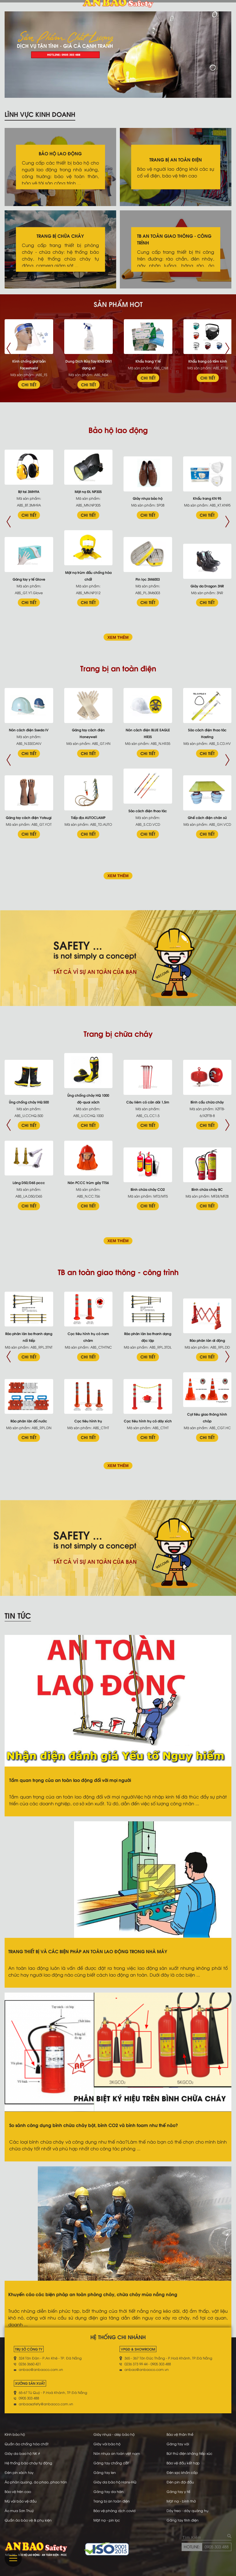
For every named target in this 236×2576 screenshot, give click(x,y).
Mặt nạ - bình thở (181, 2500)
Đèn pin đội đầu (180, 2481)
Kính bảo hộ (15, 2434)
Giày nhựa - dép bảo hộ (114, 2434)
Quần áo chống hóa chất (27, 2443)
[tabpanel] (118, 54)
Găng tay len (104, 2472)
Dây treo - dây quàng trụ (187, 2510)
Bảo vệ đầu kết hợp (183, 2462)
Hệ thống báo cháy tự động (28, 2462)
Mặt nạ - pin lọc (106, 2520)
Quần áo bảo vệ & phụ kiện (28, 2520)
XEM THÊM (117, 637)
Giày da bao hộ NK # (22, 2453)
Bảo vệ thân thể (180, 2434)
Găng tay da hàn (108, 2491)
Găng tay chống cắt (111, 2462)
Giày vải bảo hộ (106, 2443)
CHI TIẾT (29, 384)
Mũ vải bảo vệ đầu (21, 2500)
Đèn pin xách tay (19, 2472)
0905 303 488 (217, 2546)
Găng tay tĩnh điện (183, 2520)
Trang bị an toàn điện (111, 2500)
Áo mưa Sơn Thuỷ (19, 2510)
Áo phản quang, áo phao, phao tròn (36, 2481)
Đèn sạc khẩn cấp (182, 2472)
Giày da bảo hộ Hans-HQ (114, 2481)
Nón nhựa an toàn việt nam (116, 2453)
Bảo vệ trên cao (18, 2491)
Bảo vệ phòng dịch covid (114, 2510)
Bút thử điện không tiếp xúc (189, 2453)
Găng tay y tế (178, 2491)
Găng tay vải (178, 2443)
